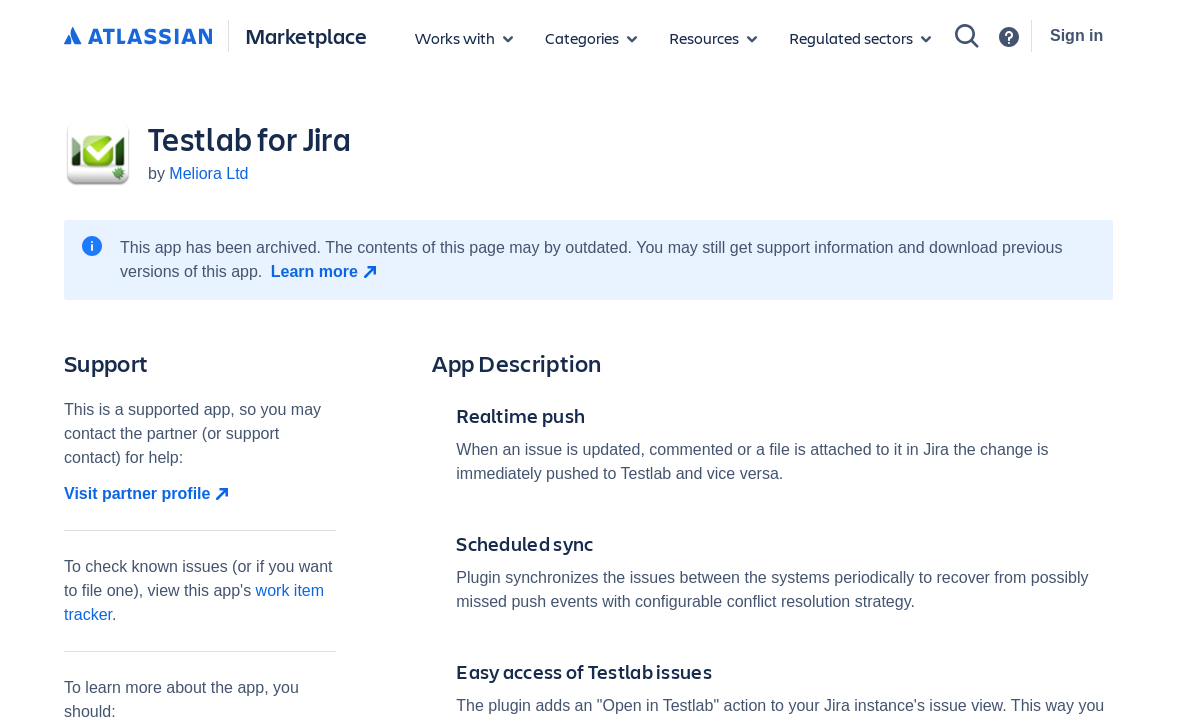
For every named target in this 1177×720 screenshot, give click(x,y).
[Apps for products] (464, 38)
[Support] (1009, 37)
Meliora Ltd (208, 173)
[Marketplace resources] (713, 38)
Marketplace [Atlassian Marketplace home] (306, 35)
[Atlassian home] (138, 37)
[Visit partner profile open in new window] (200, 494)
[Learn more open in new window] (326, 272)
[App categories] (591, 38)
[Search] (967, 36)
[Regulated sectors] (860, 38)
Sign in (1076, 35)
